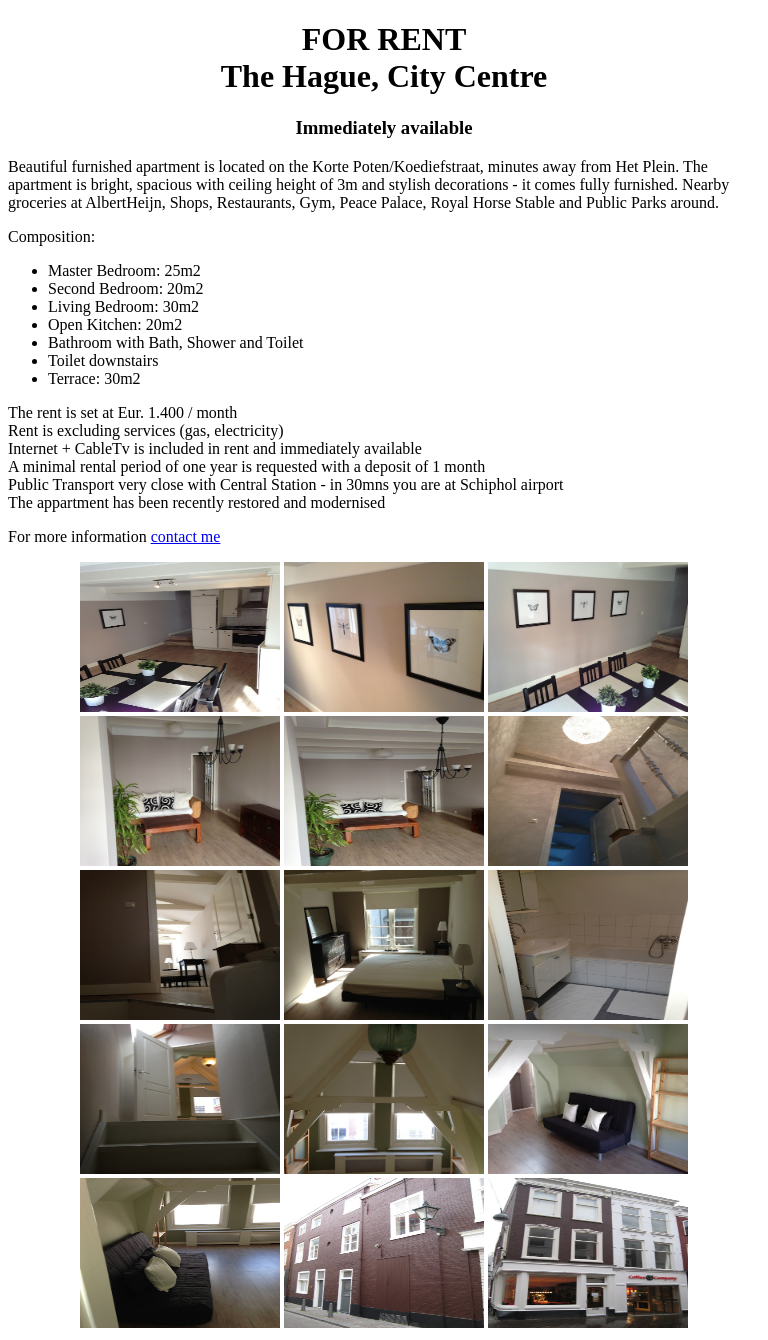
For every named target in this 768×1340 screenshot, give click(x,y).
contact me (186, 536)
